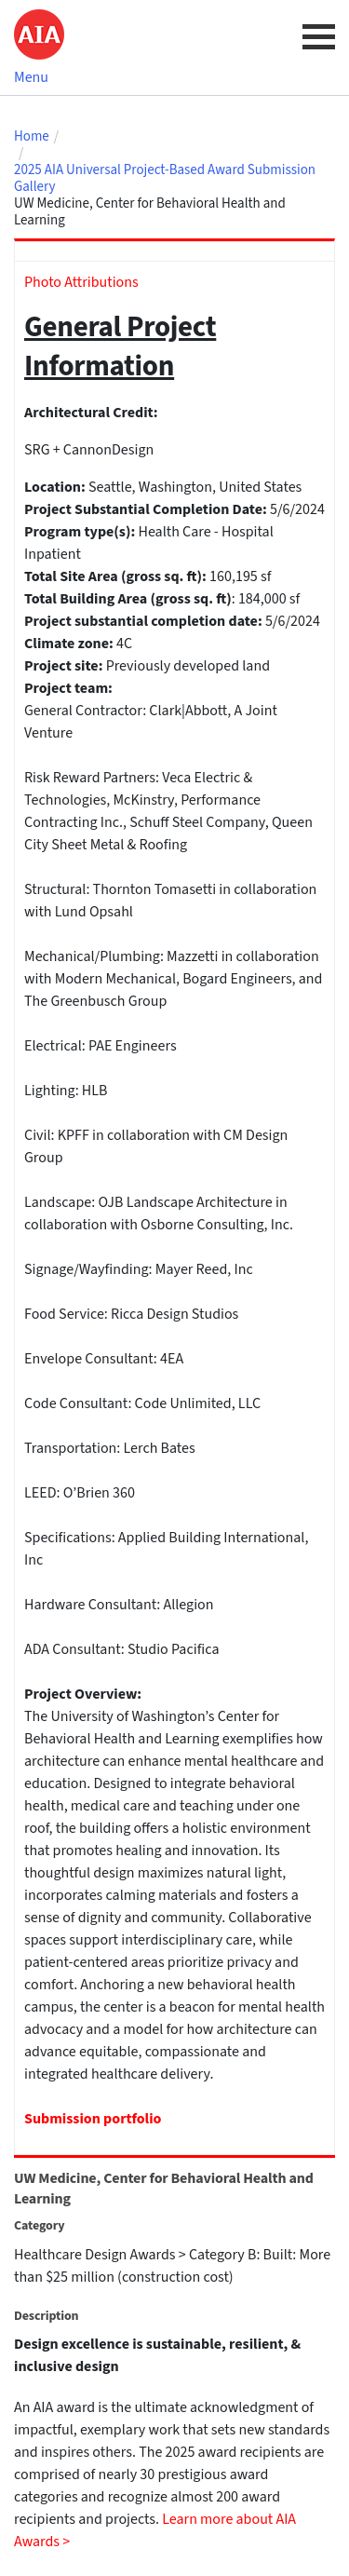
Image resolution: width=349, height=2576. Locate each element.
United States (260, 487)
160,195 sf (240, 576)
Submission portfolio (92, 2118)
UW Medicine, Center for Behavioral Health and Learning (150, 212)
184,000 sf (269, 599)
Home (31, 137)
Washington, (179, 487)
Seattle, (113, 487)
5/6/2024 (297, 509)
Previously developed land (188, 666)
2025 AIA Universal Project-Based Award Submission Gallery (164, 179)
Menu (31, 77)
